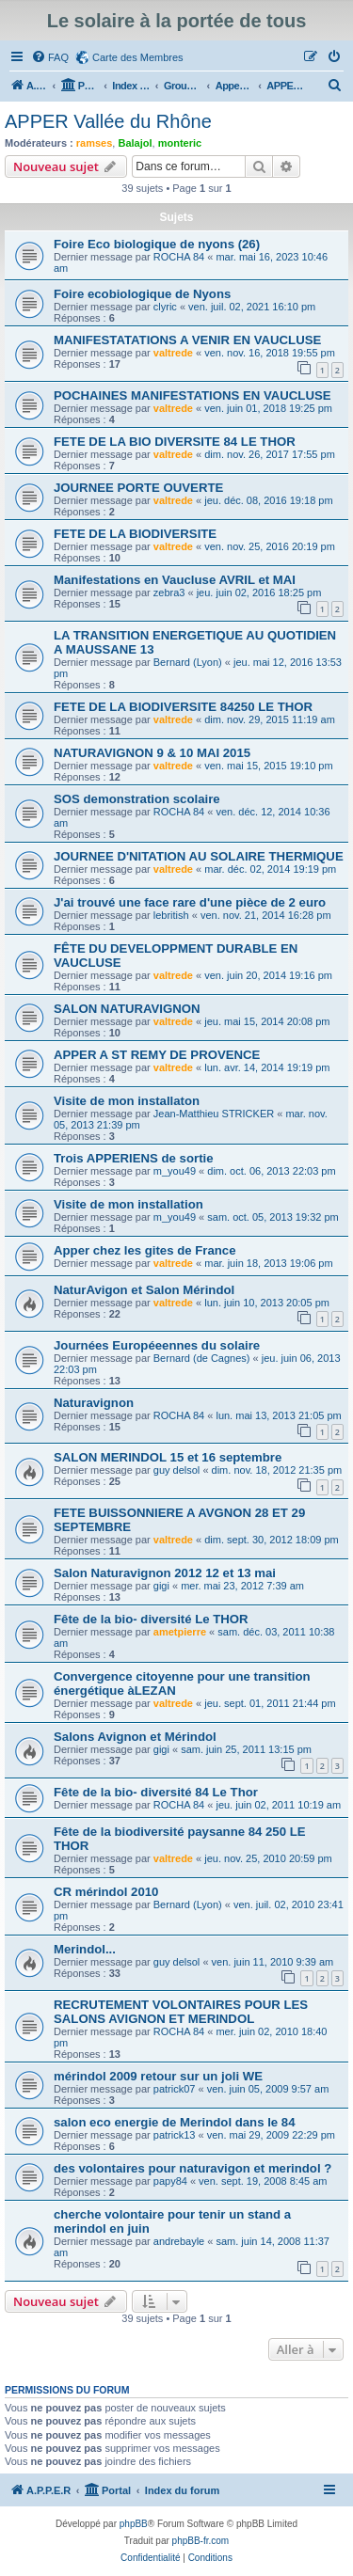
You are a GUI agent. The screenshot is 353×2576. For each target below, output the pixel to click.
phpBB (134, 2524)
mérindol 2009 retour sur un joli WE (158, 2076)
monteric (179, 143)
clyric (165, 306)
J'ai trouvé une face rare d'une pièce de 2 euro (190, 902)
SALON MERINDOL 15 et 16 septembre (167, 1457)
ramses (94, 143)
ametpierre (179, 1631)
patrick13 (174, 2135)
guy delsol (177, 1470)
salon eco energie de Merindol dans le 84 (175, 2122)
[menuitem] (50, 57)
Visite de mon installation (128, 1204)
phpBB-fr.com (201, 2541)
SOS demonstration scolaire (137, 799)
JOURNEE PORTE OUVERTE (138, 488)
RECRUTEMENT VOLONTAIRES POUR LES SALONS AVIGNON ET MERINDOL (181, 2012)
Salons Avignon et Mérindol (135, 1737)
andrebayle (178, 2241)
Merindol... (85, 1949)
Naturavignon (94, 1403)
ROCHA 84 (178, 256)
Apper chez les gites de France (145, 1250)
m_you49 (174, 1171)
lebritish (171, 915)
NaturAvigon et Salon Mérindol (144, 1290)
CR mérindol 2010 (106, 1892)
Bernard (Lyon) (187, 662)
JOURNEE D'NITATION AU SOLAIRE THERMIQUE (199, 856)
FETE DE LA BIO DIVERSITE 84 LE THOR (175, 442)
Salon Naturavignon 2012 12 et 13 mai (165, 1573)
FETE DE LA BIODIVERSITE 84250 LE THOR (183, 707)
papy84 (170, 2181)
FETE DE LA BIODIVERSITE (135, 534)
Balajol (135, 143)
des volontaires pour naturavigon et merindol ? (192, 2168)
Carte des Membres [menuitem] (138, 57)
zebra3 (169, 592)
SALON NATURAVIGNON (127, 1009)
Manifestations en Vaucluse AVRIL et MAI (175, 580)
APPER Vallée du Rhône (108, 121)
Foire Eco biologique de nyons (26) (157, 244)
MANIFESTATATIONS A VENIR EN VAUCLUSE (187, 340)
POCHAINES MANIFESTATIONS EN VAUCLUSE (192, 395)
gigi (161, 1585)
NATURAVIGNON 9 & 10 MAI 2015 (152, 753)
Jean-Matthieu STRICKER (213, 1113)
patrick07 (174, 2088)
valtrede (173, 352)
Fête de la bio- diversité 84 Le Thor (156, 1792)
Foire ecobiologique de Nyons (142, 294)
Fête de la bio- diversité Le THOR (151, 1619)
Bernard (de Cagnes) (201, 1358)
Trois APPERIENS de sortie (134, 1158)
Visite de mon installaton (127, 1101)
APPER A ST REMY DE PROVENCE (157, 1055)
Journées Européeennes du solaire (157, 1345)
